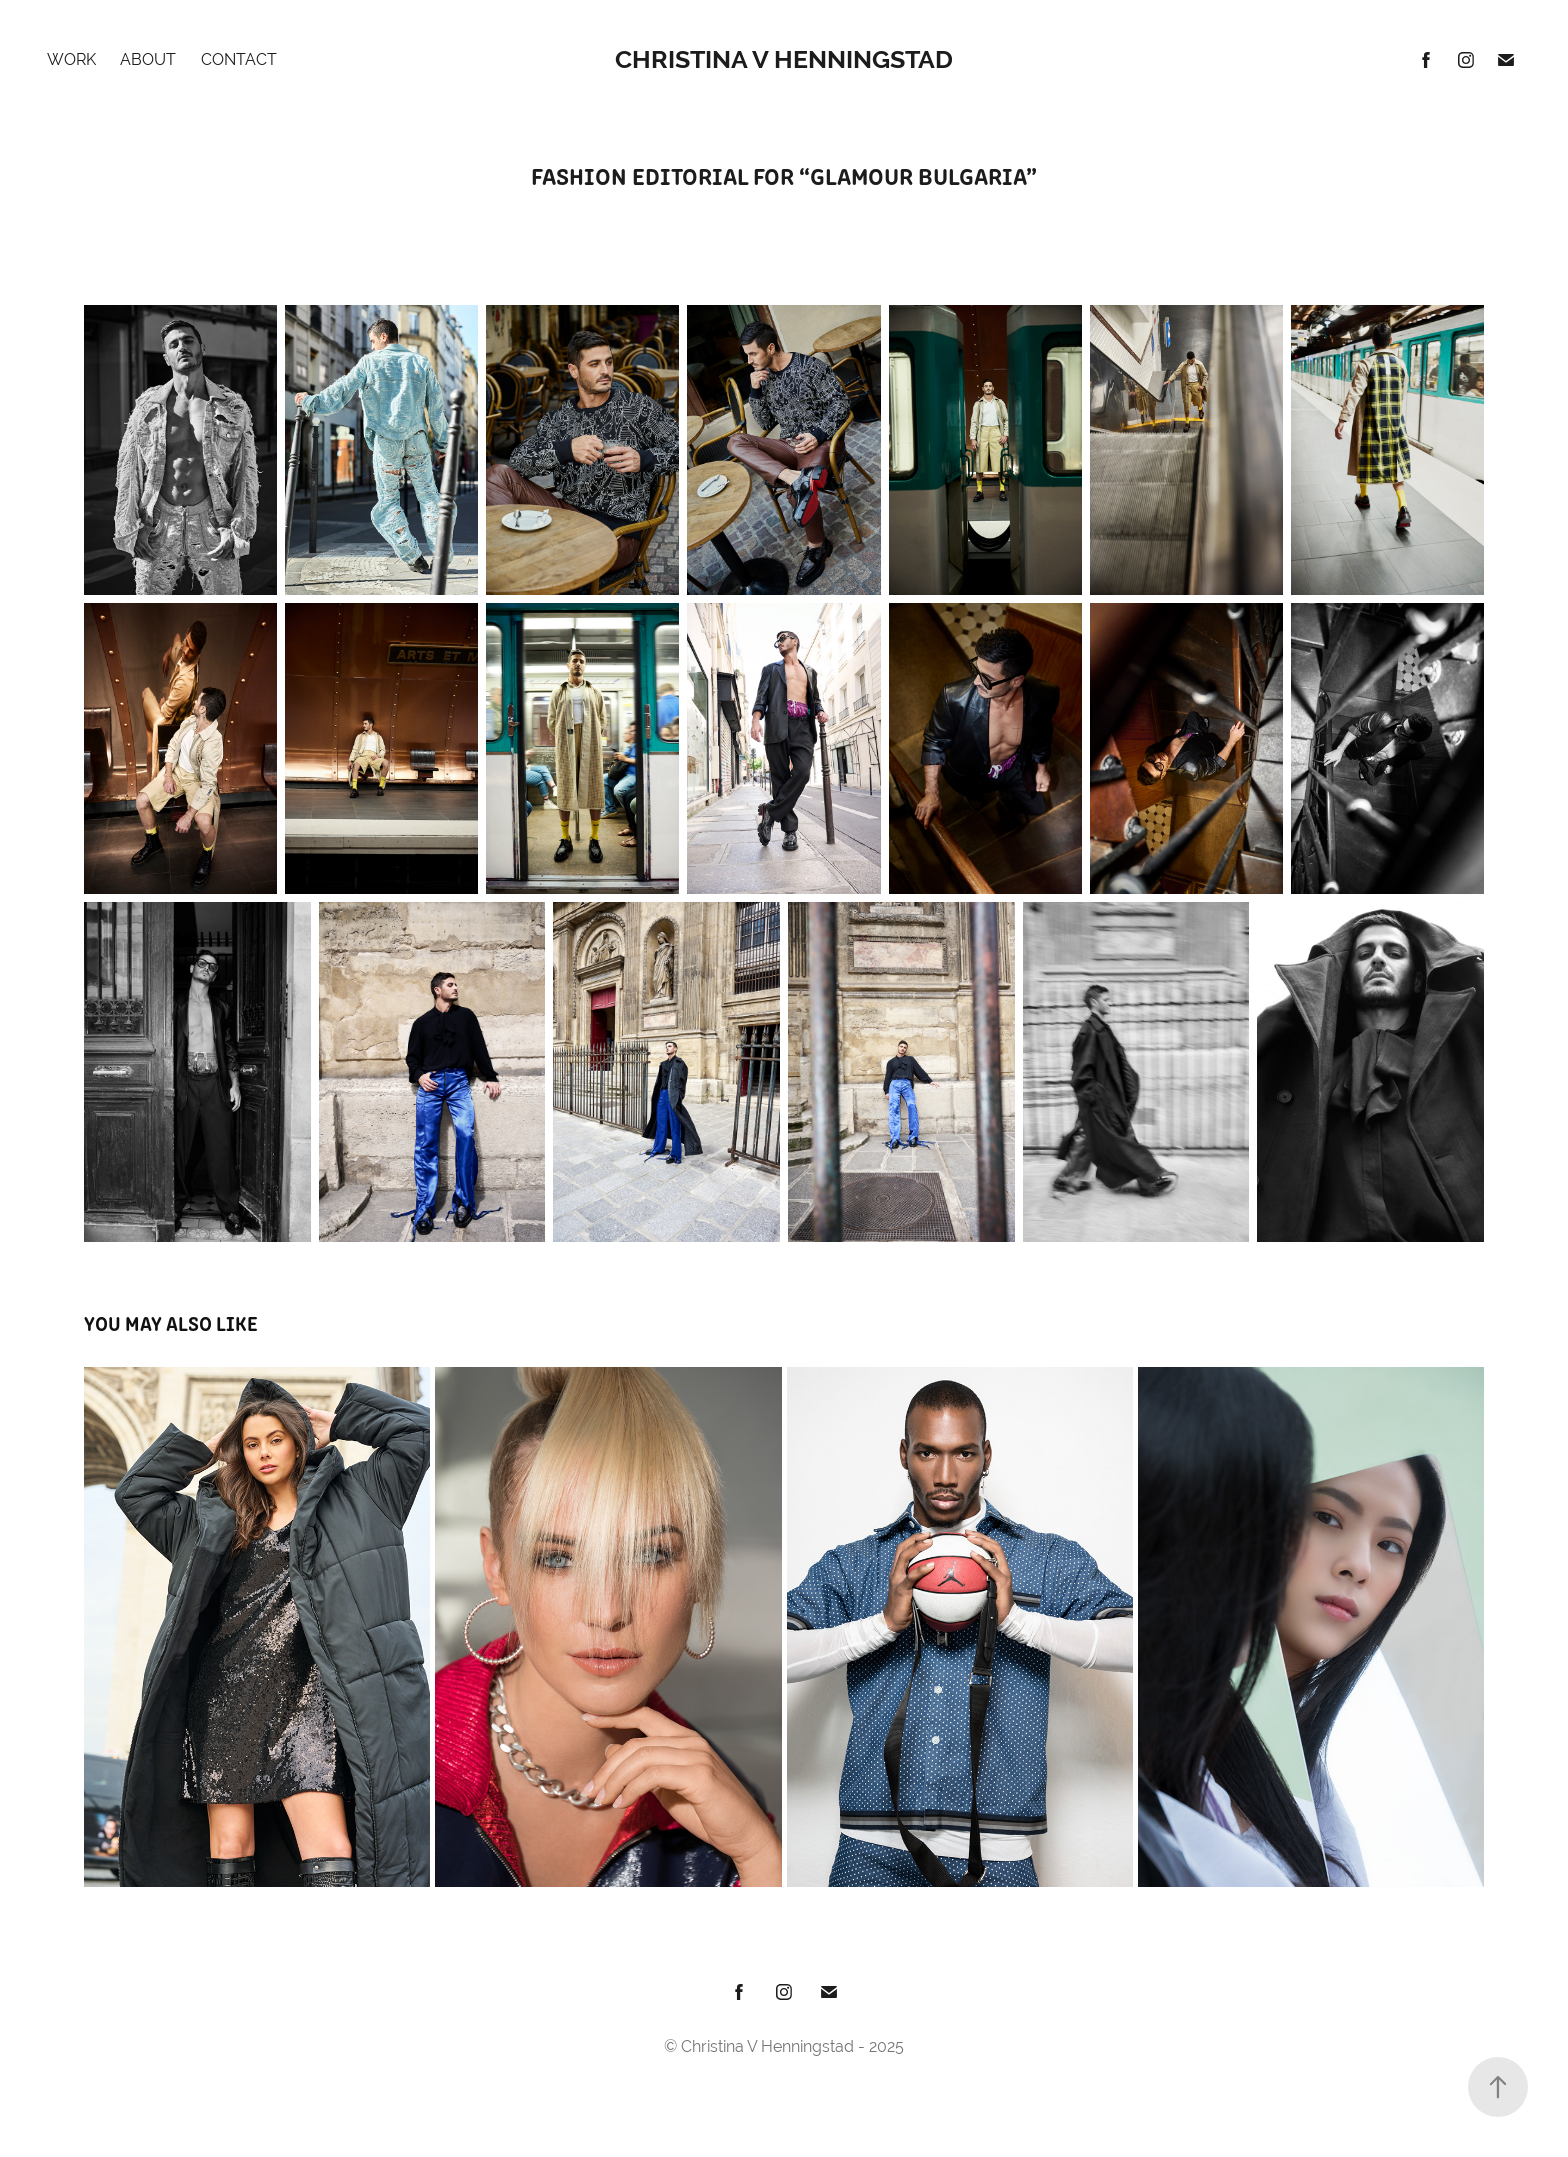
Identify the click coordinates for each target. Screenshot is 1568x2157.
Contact (239, 59)
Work (71, 59)
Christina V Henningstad (784, 59)
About (148, 59)
